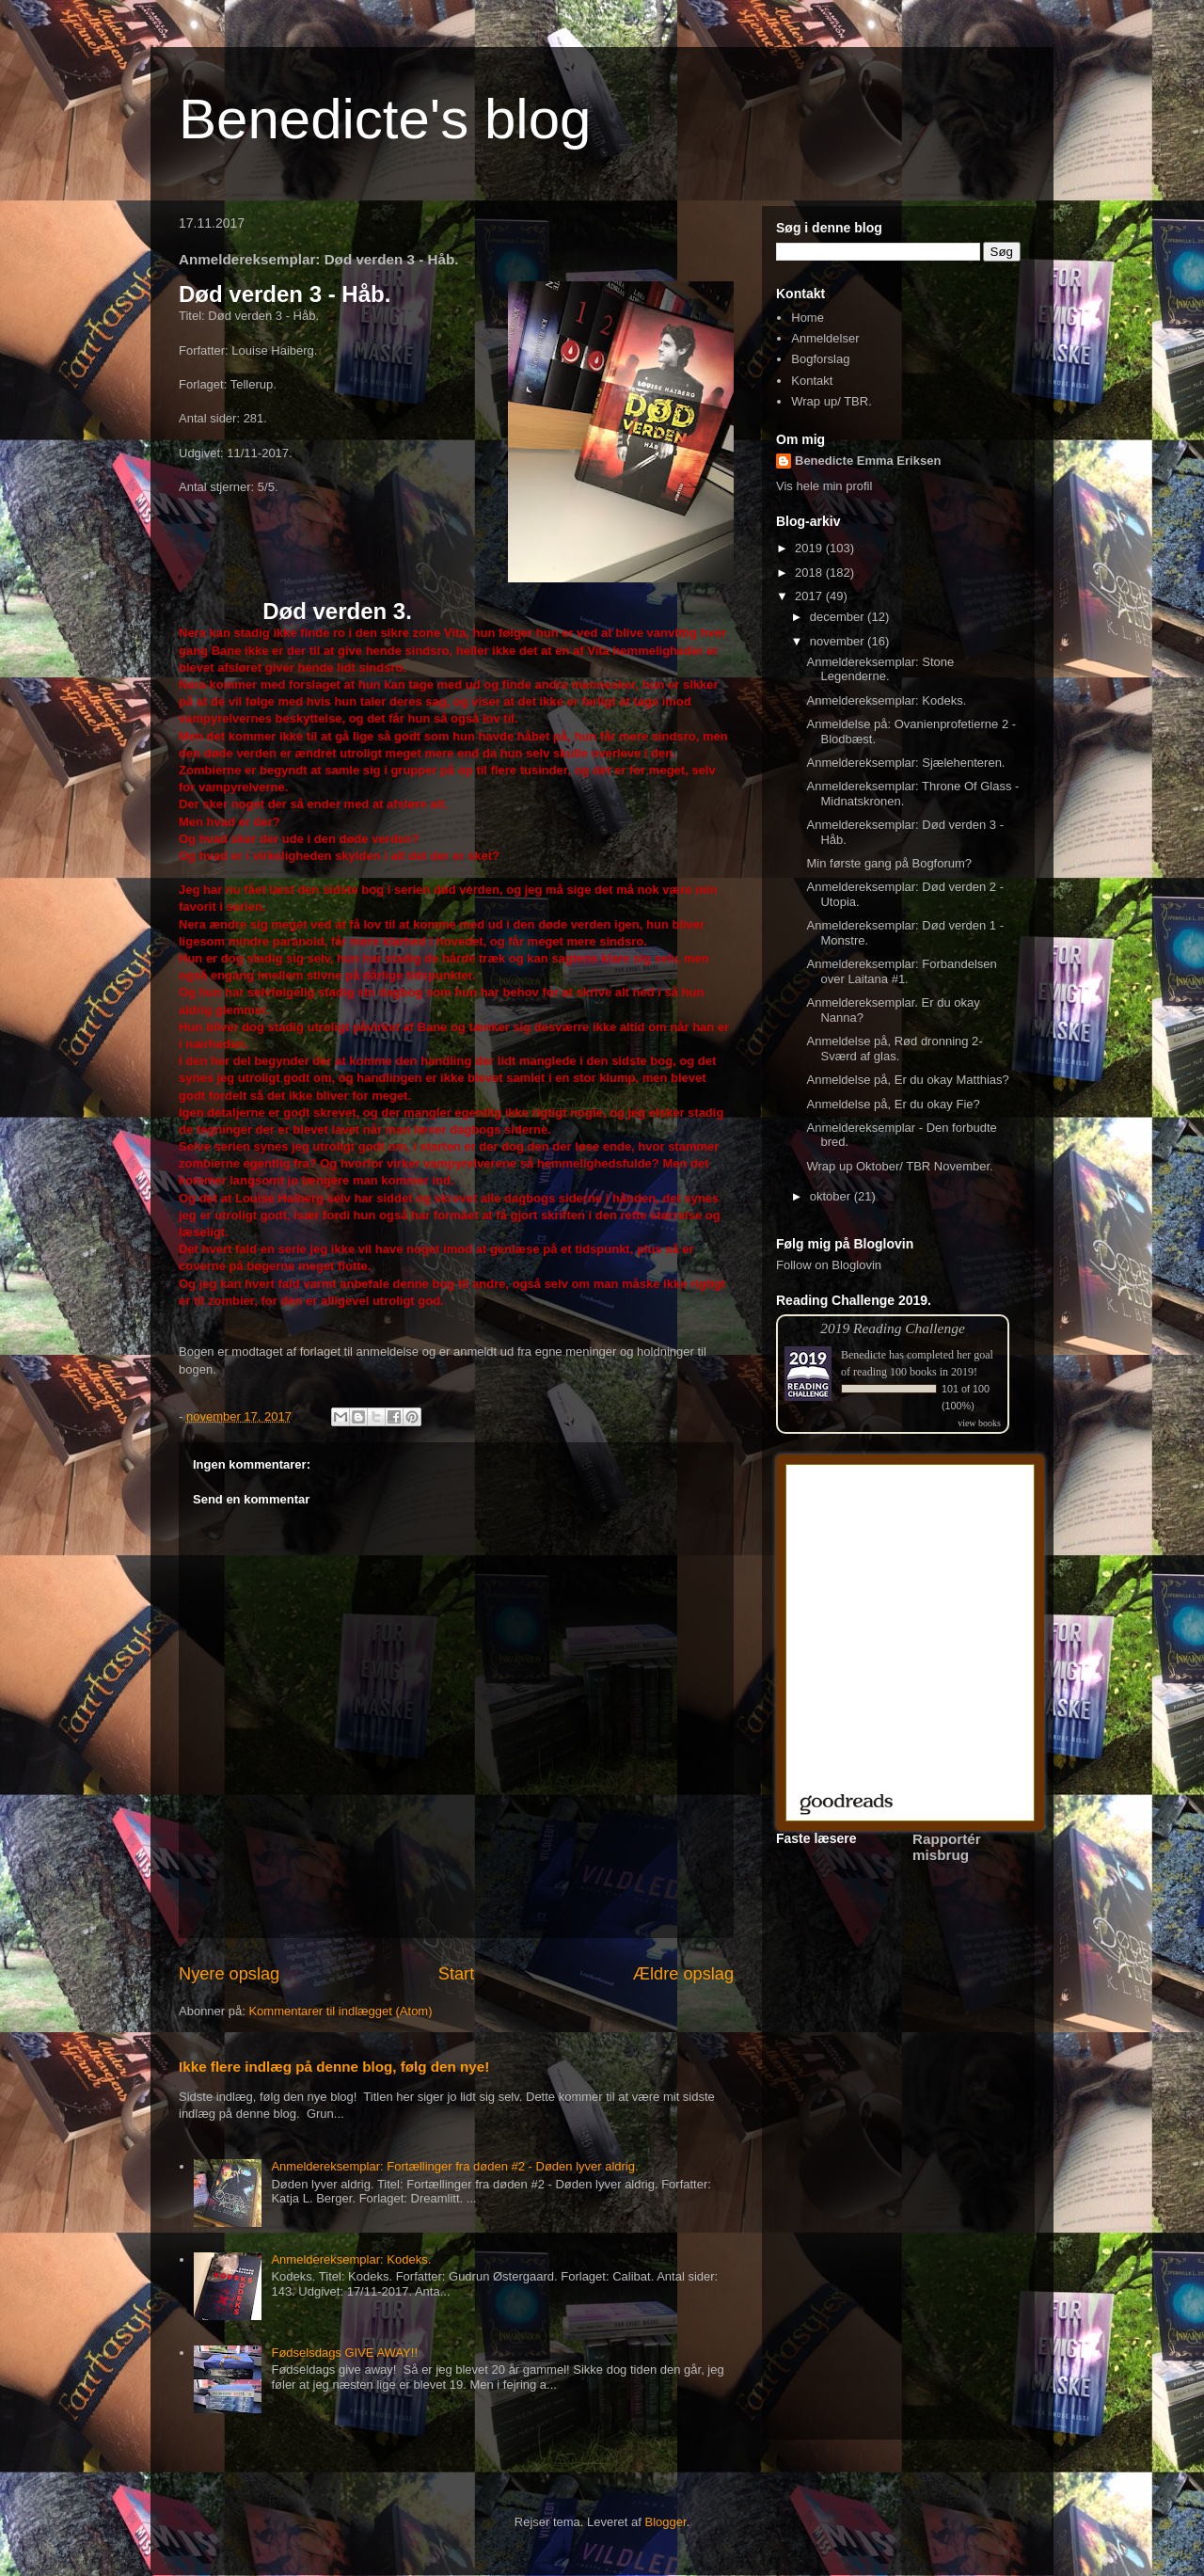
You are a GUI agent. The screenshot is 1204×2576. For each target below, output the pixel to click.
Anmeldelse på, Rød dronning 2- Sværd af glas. (894, 1048)
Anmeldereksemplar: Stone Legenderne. (880, 669)
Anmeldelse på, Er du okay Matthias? (907, 1080)
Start (456, 1973)
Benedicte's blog (385, 119)
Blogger (666, 2522)
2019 (810, 548)
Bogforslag (820, 359)
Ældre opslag (683, 1973)
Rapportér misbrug (946, 1847)
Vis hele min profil (824, 486)
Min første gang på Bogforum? (889, 863)
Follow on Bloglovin (828, 1265)
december (838, 617)
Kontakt (811, 381)
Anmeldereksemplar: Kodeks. (351, 2259)
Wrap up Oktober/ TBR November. (899, 1166)
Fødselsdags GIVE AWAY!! (344, 2352)
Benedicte (863, 1354)
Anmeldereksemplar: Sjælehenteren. (905, 762)
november (838, 641)
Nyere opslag (229, 1973)
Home (807, 317)
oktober (832, 1196)
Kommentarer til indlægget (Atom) (340, 2011)
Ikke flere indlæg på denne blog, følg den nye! (334, 2067)
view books (979, 1423)
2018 (810, 572)
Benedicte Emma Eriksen (868, 460)
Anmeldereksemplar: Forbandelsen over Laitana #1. (901, 971)
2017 (810, 596)
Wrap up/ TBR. (831, 401)
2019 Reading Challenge (892, 1328)
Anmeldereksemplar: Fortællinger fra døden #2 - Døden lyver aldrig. (454, 2166)
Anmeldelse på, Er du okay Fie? (892, 1104)
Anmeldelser (825, 338)
